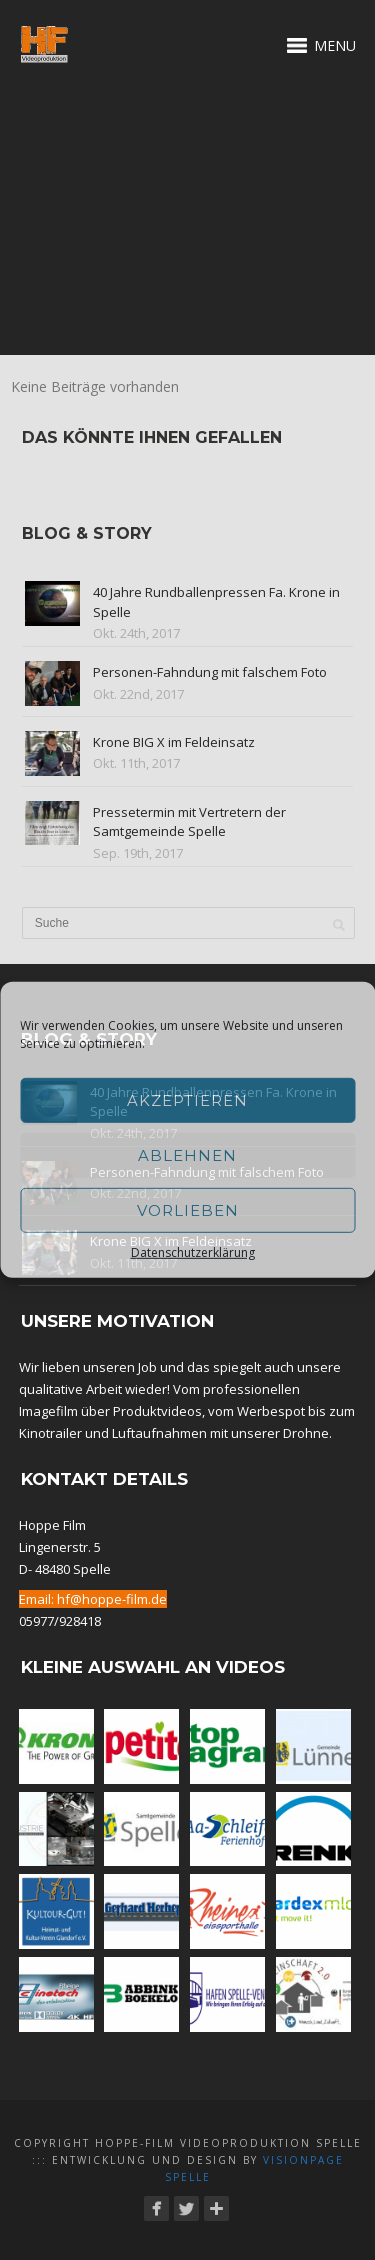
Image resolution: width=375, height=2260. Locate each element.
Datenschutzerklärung (193, 1252)
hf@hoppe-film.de (112, 1599)
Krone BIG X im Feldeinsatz (174, 742)
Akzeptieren (187, 1099)
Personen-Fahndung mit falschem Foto (210, 672)
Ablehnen (187, 1154)
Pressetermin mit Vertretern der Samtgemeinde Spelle (189, 822)
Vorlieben (188, 1209)
